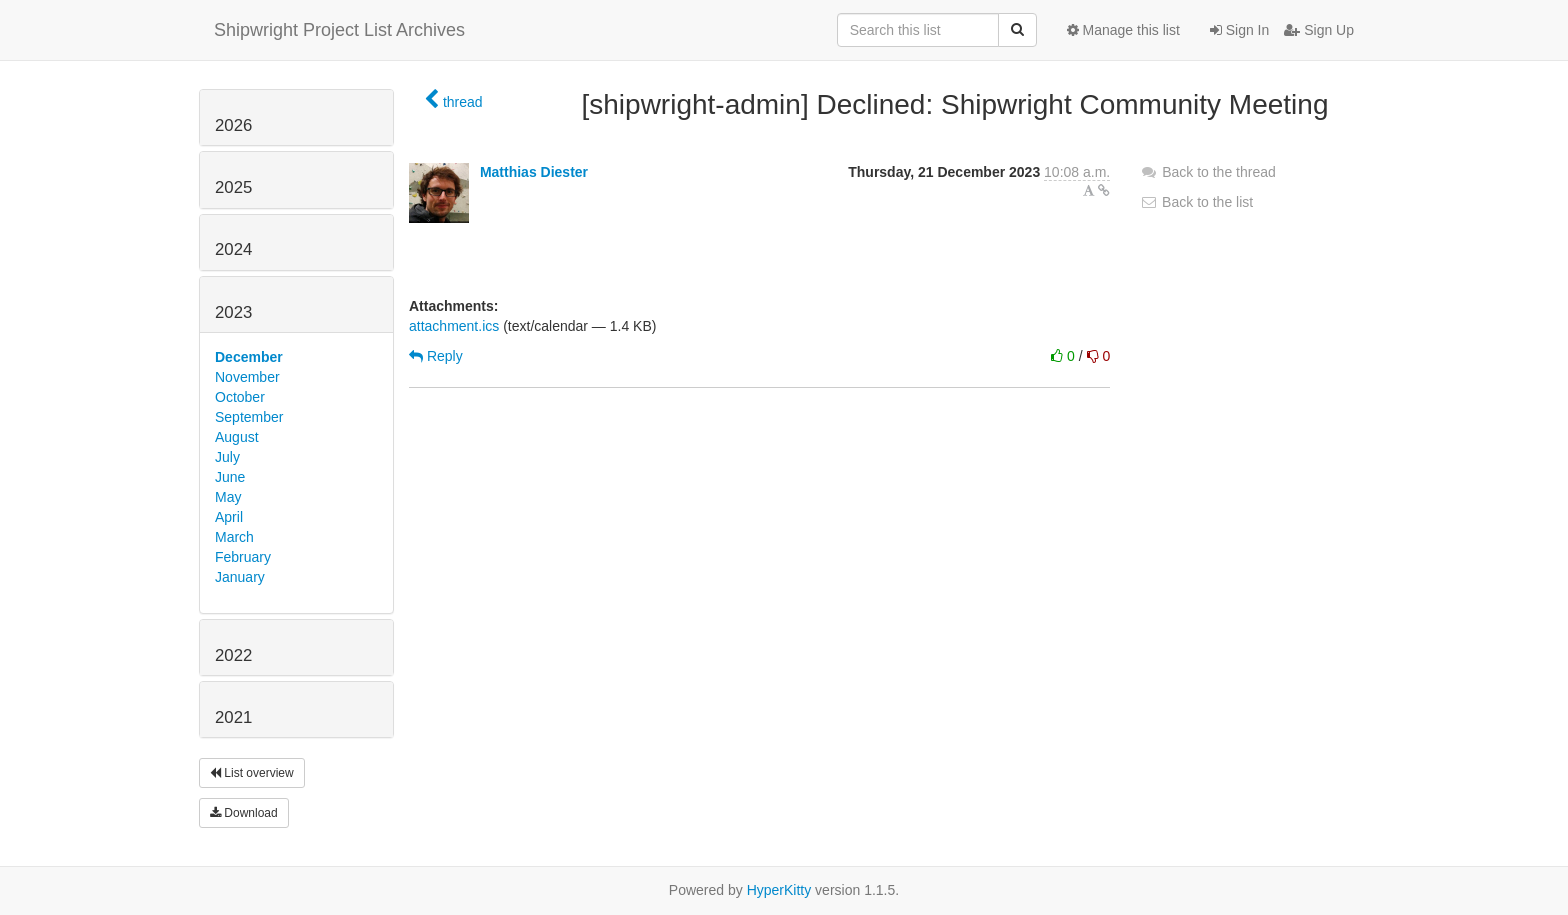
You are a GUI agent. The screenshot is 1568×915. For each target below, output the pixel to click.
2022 (233, 655)
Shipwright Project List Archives (339, 30)
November (247, 377)
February (243, 557)
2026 (233, 125)
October (240, 397)
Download (244, 813)
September (249, 417)
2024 (233, 249)
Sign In (1239, 30)
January (240, 577)
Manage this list (1123, 30)
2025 (233, 187)
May (228, 497)
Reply (436, 356)
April (229, 517)
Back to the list (1196, 202)
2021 (233, 717)
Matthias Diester (534, 172)
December (249, 357)
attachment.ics (454, 326)
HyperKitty (779, 890)
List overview (252, 773)
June (230, 477)
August (237, 437)
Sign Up (1319, 30)
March (234, 537)
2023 (233, 312)
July (227, 457)
